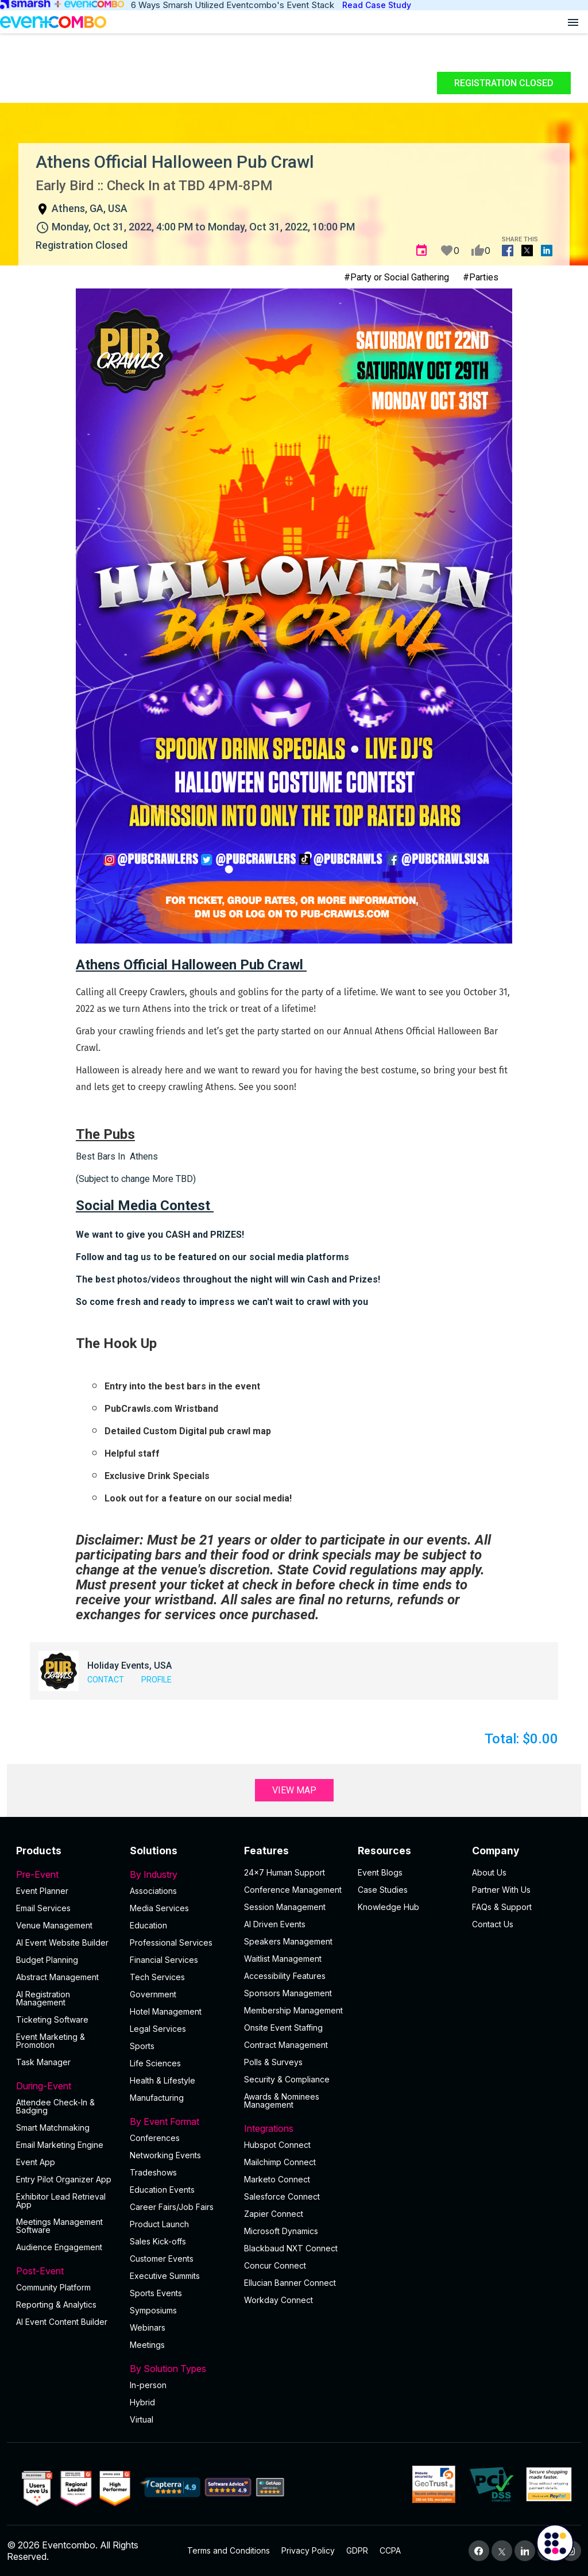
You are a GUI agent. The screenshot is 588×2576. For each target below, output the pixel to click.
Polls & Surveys (273, 2062)
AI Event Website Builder (62, 1942)
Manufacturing (157, 2098)
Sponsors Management (288, 1993)
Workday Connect (278, 2300)
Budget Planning (47, 1960)
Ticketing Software (52, 2019)
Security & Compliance (287, 2079)
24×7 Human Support (284, 1872)
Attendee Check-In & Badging (55, 2106)
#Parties (480, 277)
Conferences (155, 2138)
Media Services (159, 1908)
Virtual (141, 2419)
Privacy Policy (308, 2550)
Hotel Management (166, 2011)
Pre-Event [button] (66, 1874)
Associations (153, 1891)
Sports (142, 2046)
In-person (148, 2385)
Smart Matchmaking (53, 2127)
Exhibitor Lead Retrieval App (61, 2200)
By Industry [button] (180, 1874)
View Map (294, 1790)
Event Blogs (380, 1872)
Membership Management (293, 2010)
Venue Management (54, 1925)
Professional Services (171, 1942)
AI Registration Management (43, 1998)
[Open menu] (573, 21)
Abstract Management (57, 1977)
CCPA (390, 2550)
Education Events (162, 2189)
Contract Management (286, 2045)
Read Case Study (376, 5)
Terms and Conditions (228, 2550)
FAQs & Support (502, 1907)
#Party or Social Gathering (396, 277)
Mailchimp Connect (280, 2162)
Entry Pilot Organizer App (63, 2179)
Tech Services (157, 1977)
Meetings (147, 2345)
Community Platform (53, 2287)
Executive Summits (165, 2276)
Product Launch (159, 2224)
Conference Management (293, 1890)
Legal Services (158, 2029)
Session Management (285, 1907)
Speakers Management (288, 1941)
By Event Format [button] (180, 2121)
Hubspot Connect (277, 2145)
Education (148, 1925)
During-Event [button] (66, 2086)
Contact (105, 1679)
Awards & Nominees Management (281, 2100)
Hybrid (142, 2402)
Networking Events (165, 2155)
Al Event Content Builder (61, 2322)
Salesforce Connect (282, 2196)
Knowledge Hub (388, 1907)
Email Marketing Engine (59, 2145)
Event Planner (42, 1891)
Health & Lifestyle (162, 2080)
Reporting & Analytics (56, 2304)
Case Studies (383, 1890)
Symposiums (153, 2310)
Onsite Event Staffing (283, 2027)
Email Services (43, 1908)
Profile (156, 1679)
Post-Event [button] (66, 2271)
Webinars (147, 2327)
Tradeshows (153, 2172)
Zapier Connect (273, 2214)
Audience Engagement (59, 2247)
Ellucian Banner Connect (290, 2283)
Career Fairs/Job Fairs (172, 2207)
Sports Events (156, 2293)
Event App (35, 2162)
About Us (489, 1872)
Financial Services (164, 1960)
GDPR (357, 2550)
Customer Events (162, 2258)
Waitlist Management (283, 1958)
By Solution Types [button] (180, 2368)
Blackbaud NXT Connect (291, 2248)
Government (153, 1994)
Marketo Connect (277, 2179)
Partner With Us (501, 1890)
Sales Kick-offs (158, 2241)
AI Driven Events (274, 1924)
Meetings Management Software (59, 2226)
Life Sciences (155, 2063)
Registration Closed (504, 83)
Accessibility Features (285, 1976)
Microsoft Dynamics (281, 2231)
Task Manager (43, 2062)
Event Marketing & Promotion (50, 2041)
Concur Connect (275, 2265)
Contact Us (492, 1924)
